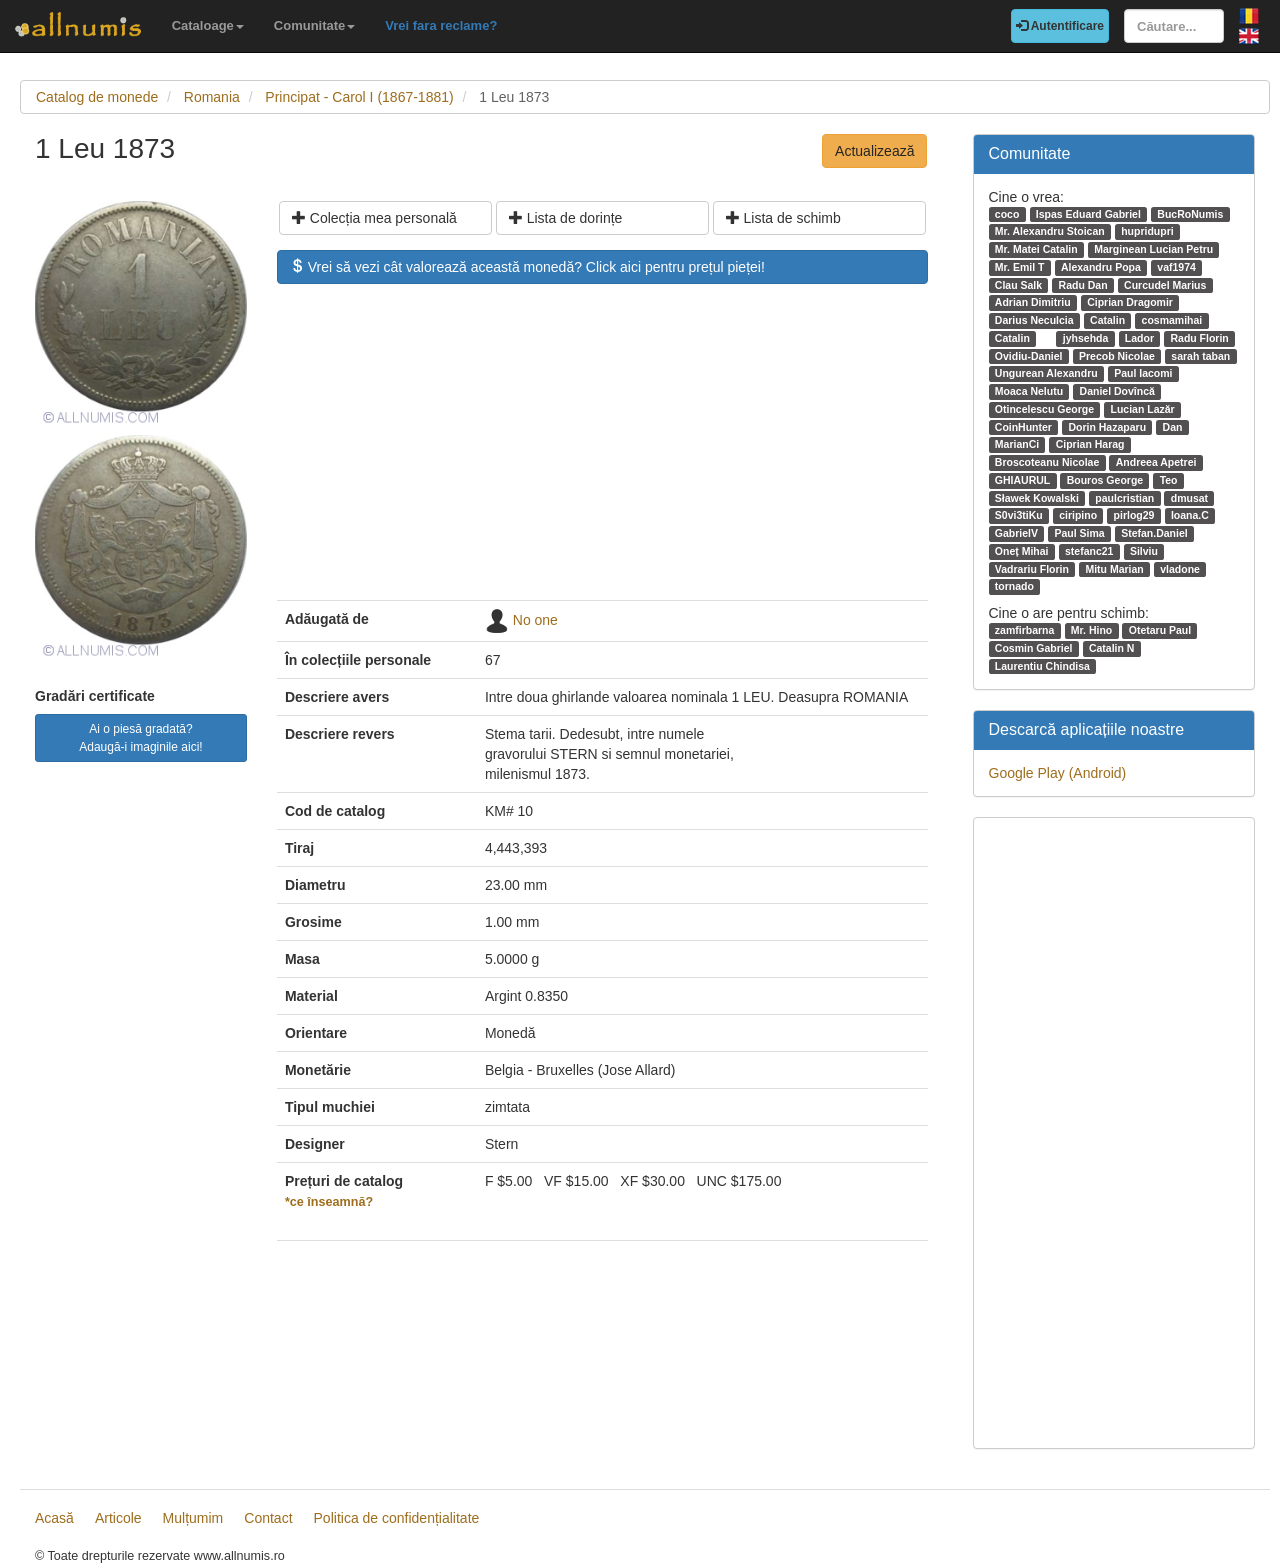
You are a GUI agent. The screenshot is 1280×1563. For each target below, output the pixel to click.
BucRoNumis (1190, 214)
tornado (1014, 586)
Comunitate (315, 25)
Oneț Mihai (1022, 551)
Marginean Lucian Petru (1153, 249)
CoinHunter (1023, 427)
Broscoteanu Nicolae (1047, 462)
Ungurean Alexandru (1046, 373)
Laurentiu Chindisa (1042, 666)
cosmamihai (1172, 320)
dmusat (1189, 498)
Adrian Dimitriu (1033, 302)
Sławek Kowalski (1037, 498)
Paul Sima (1079, 533)
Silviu (1144, 551)
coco (1007, 214)
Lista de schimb (783, 218)
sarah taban (1200, 356)
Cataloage (208, 25)
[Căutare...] (1174, 26)
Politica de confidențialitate (397, 1518)
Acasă (54, 1518)
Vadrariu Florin (1032, 569)
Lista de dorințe (566, 218)
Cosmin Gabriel (1034, 648)
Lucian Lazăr (1142, 409)
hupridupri (1147, 231)
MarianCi (1017, 444)
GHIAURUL (1022, 480)
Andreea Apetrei (1156, 462)
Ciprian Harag (1090, 444)
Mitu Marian (1114, 569)
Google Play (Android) (1058, 773)
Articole (118, 1518)
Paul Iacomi (1143, 373)
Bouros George (1105, 480)
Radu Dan (1083, 285)
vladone (1180, 569)
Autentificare (1060, 26)
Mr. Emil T (1020, 267)
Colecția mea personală (374, 218)
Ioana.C (1190, 515)
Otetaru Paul (1160, 630)
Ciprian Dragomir (1130, 302)
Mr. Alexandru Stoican (1050, 231)
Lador (1139, 338)
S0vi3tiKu (1019, 515)
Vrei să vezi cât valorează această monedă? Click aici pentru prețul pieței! (527, 267)
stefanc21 (1089, 551)
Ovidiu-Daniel (1029, 356)
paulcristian (1124, 498)
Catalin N (1112, 648)
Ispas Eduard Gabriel (1088, 214)
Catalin (1107, 320)
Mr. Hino (1091, 630)
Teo (1169, 480)
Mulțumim (193, 1518)
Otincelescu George (1044, 409)
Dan (1173, 427)
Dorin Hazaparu (1107, 427)
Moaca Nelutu (1029, 391)
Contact (268, 1518)
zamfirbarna (1025, 630)
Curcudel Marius (1165, 285)
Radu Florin (1199, 338)
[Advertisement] (602, 452)
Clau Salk (1018, 285)
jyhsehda (1086, 338)
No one (535, 620)
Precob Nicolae (1117, 356)
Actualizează (874, 151)
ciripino (1078, 515)
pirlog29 (1134, 515)
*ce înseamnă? (329, 1202)
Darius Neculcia (1034, 320)
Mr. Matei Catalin (1036, 249)
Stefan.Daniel (1154, 533)
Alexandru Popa (1101, 267)
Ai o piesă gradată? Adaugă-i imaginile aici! (140, 738)
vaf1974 (1176, 267)
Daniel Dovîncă (1117, 391)
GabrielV (1016, 533)
